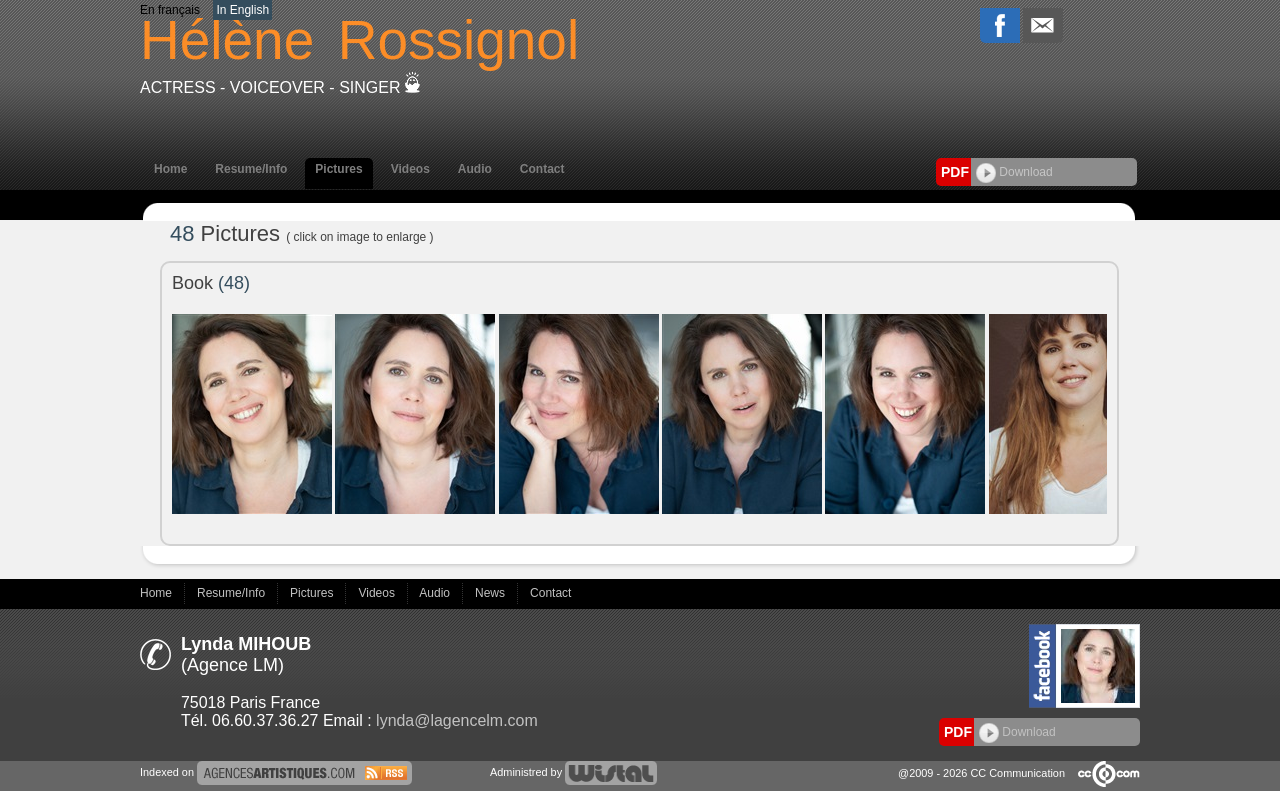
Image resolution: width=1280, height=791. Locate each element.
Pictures (338, 169)
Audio (475, 169)
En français (170, 10)
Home (170, 169)
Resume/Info (251, 169)
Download (1014, 172)
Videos (410, 169)
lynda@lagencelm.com (457, 720)
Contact (542, 169)
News (491, 593)
